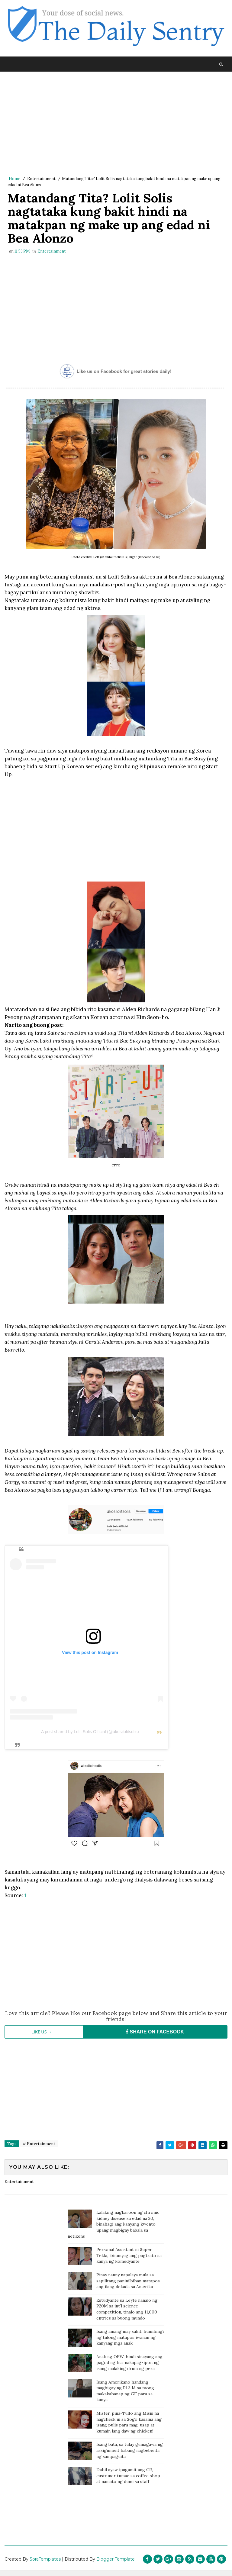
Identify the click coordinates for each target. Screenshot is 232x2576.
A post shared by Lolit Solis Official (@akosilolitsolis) (90, 1738)
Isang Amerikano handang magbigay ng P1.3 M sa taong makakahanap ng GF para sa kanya (125, 2397)
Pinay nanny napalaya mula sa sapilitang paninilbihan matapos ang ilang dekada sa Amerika (128, 2287)
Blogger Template (115, 2565)
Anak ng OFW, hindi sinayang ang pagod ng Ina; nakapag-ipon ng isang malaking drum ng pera (129, 2369)
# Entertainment (39, 2150)
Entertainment (41, 178)
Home (14, 178)
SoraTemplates (45, 2565)
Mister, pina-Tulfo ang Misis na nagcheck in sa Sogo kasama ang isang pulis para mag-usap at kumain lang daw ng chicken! (129, 2428)
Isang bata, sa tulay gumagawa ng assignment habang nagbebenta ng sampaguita (129, 2456)
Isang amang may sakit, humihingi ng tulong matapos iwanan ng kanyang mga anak (130, 2343)
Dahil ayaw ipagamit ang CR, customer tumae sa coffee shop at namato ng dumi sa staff (128, 2482)
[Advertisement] (116, 123)
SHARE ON (155, 2038)
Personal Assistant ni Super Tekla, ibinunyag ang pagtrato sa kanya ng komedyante (129, 2261)
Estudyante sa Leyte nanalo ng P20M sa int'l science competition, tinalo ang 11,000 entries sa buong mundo (126, 2315)
